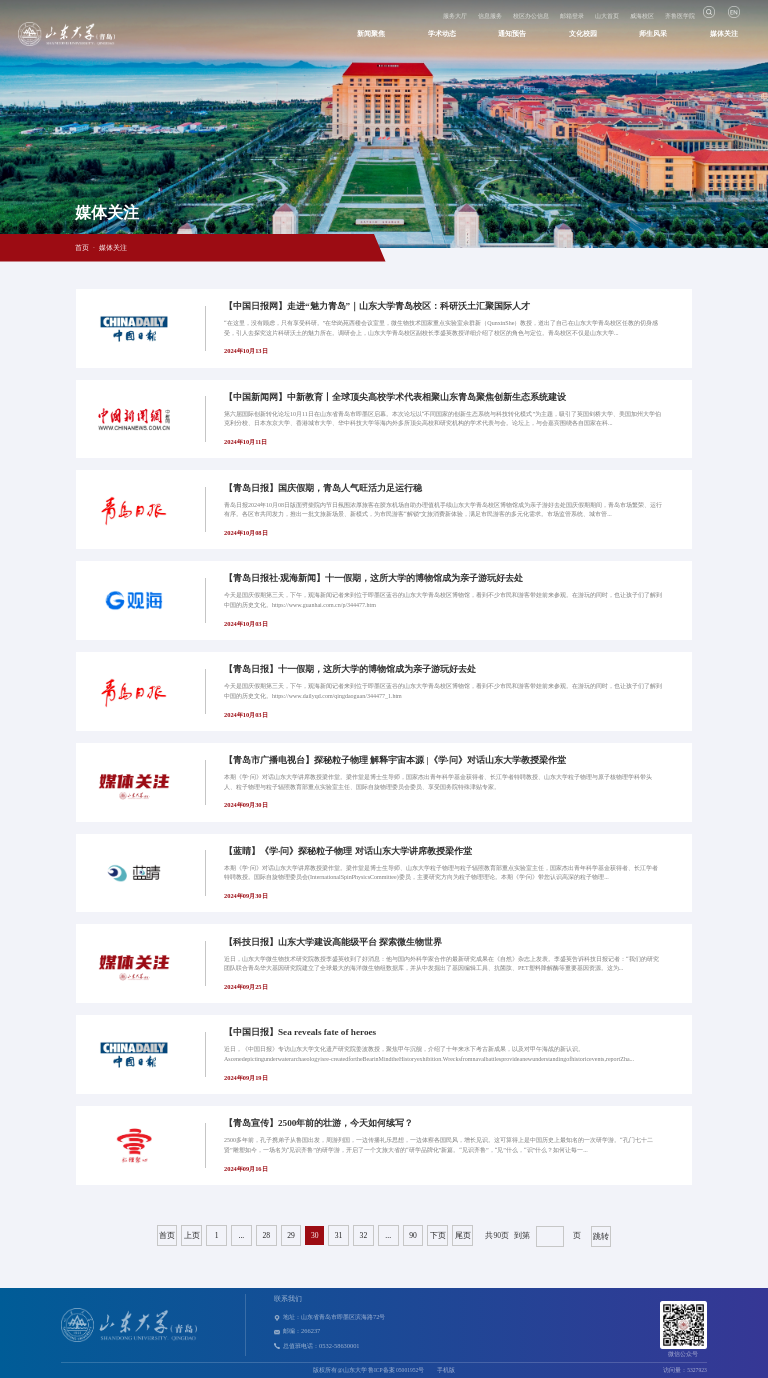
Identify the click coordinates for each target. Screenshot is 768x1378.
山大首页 (607, 16)
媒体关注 (724, 34)
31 (339, 1235)
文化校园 (583, 34)
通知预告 (512, 34)
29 (291, 1235)
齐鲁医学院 (680, 16)
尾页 (463, 1235)
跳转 (601, 1236)
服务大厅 (455, 16)
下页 (438, 1235)
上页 (192, 1235)
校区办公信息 (531, 16)
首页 (82, 247)
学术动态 (442, 34)
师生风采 (653, 34)
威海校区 (642, 16)
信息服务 (490, 16)
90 (413, 1235)
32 (364, 1235)
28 (266, 1235)
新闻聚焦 (371, 34)
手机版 (446, 1370)
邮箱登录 (572, 16)
